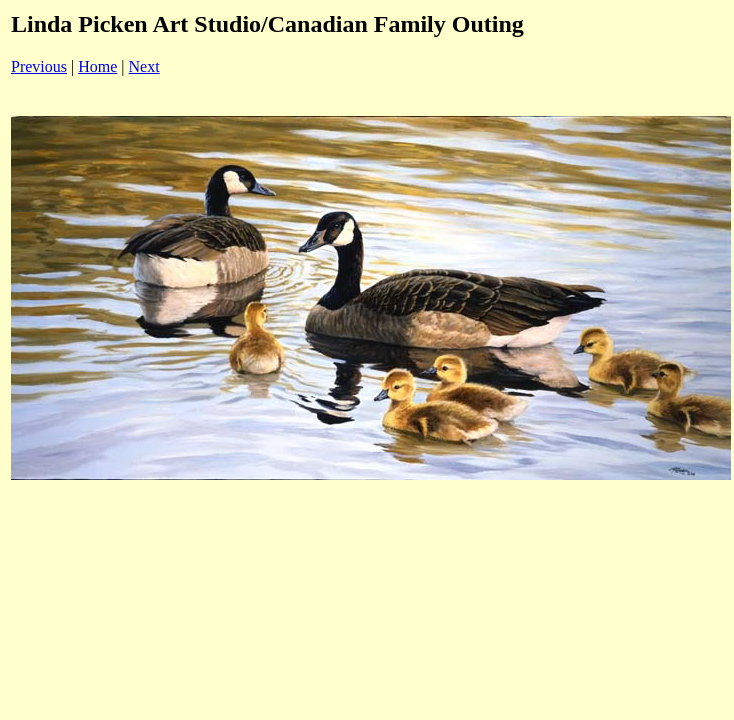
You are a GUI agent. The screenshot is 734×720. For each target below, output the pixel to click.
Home (97, 66)
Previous (39, 66)
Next (144, 66)
